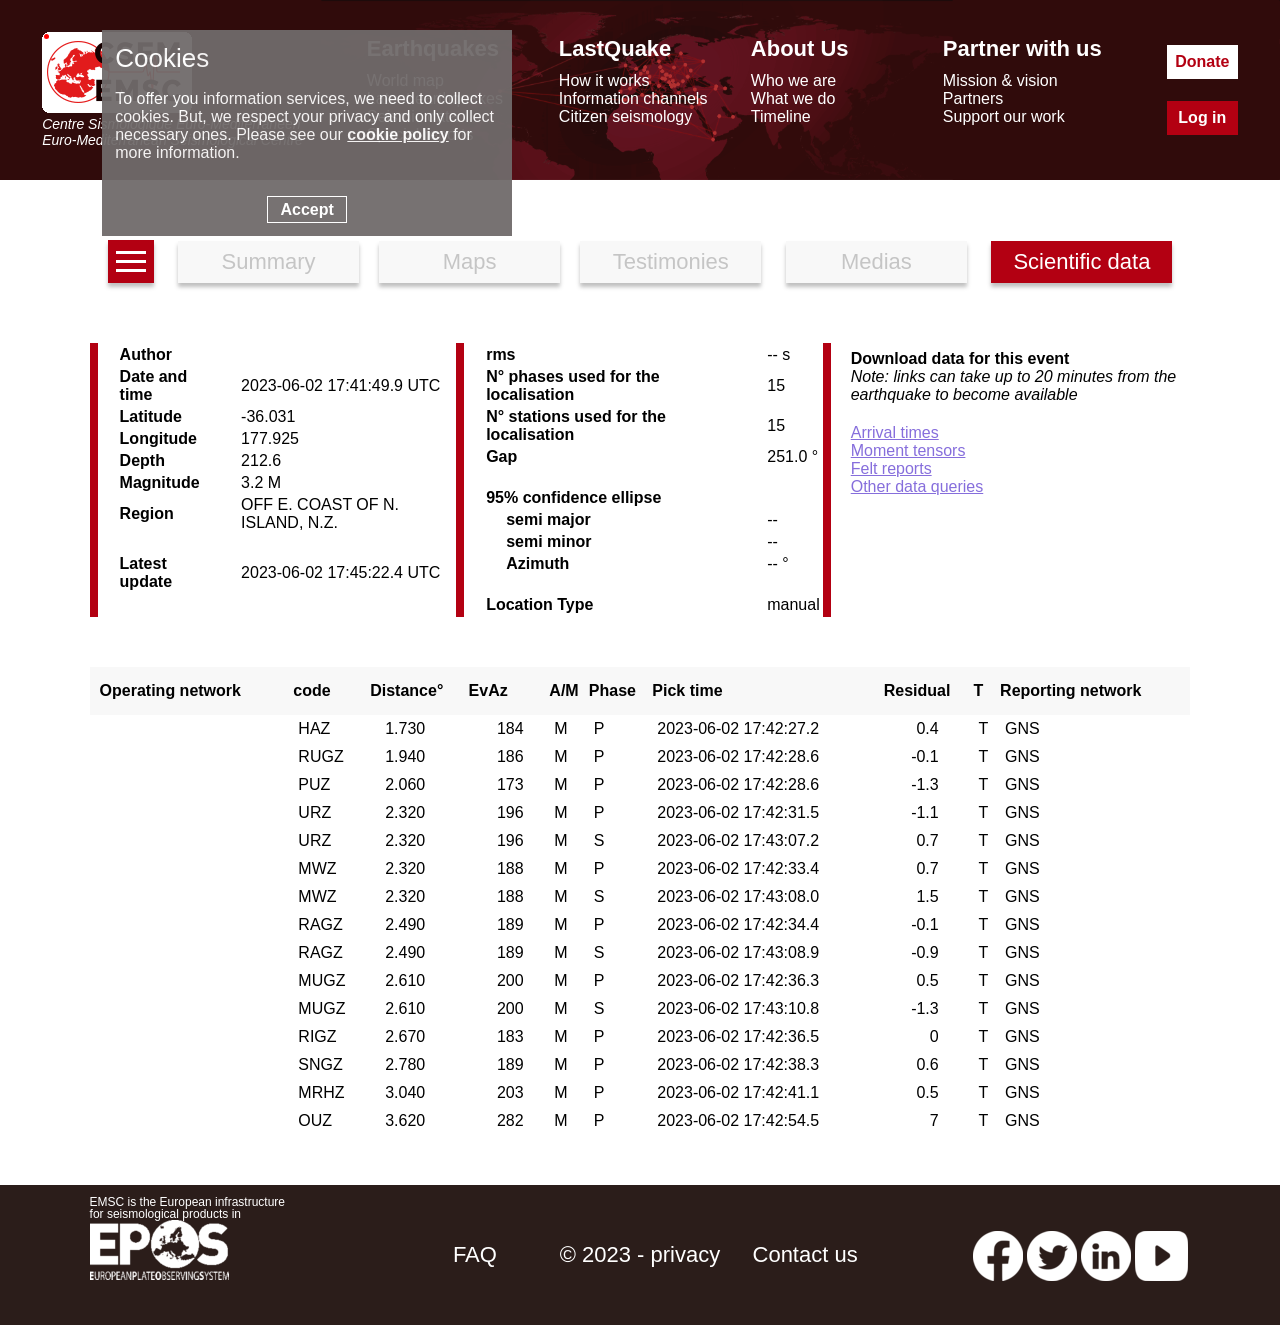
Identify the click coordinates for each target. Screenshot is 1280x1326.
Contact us (805, 1254)
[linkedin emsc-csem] (1106, 1254)
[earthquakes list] (131, 261)
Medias (876, 261)
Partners (973, 98)
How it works (604, 80)
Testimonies (671, 261)
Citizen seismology (625, 116)
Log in (1202, 117)
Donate (1202, 61)
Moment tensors (908, 450)
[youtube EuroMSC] (1161, 1254)
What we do (793, 98)
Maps (470, 261)
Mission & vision (1000, 80)
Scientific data (1081, 261)
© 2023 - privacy (640, 1254)
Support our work (1004, 116)
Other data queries (917, 486)
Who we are (793, 80)
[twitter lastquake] (1052, 1254)
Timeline (781, 116)
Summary (268, 261)
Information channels (633, 98)
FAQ (475, 1254)
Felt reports (891, 468)
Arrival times (895, 432)
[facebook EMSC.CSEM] (998, 1254)
